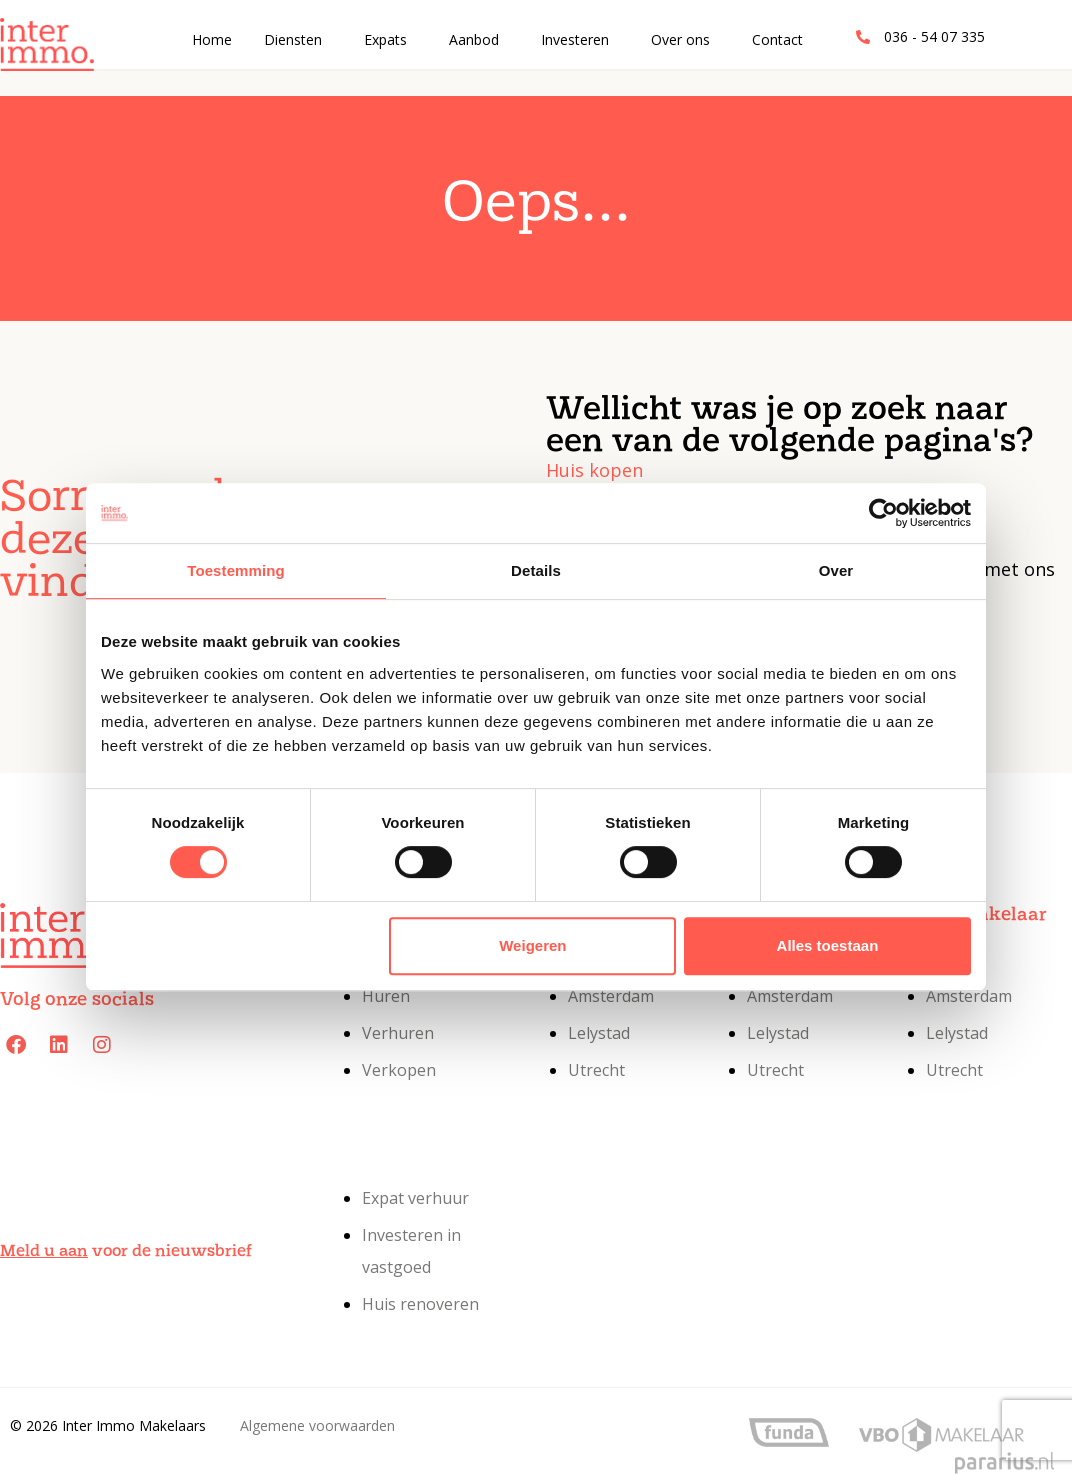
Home (212, 39)
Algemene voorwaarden (317, 1425)
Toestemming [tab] (236, 570)
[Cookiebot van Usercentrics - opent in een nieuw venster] (883, 513)
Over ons (680, 39)
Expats (385, 39)
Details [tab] (536, 570)
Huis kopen (594, 470)
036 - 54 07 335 (934, 36)
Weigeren (532, 945)
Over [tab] (836, 570)
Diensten (293, 39)
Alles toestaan (828, 945)
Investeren (575, 39)
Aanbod (474, 39)
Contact (777, 39)
